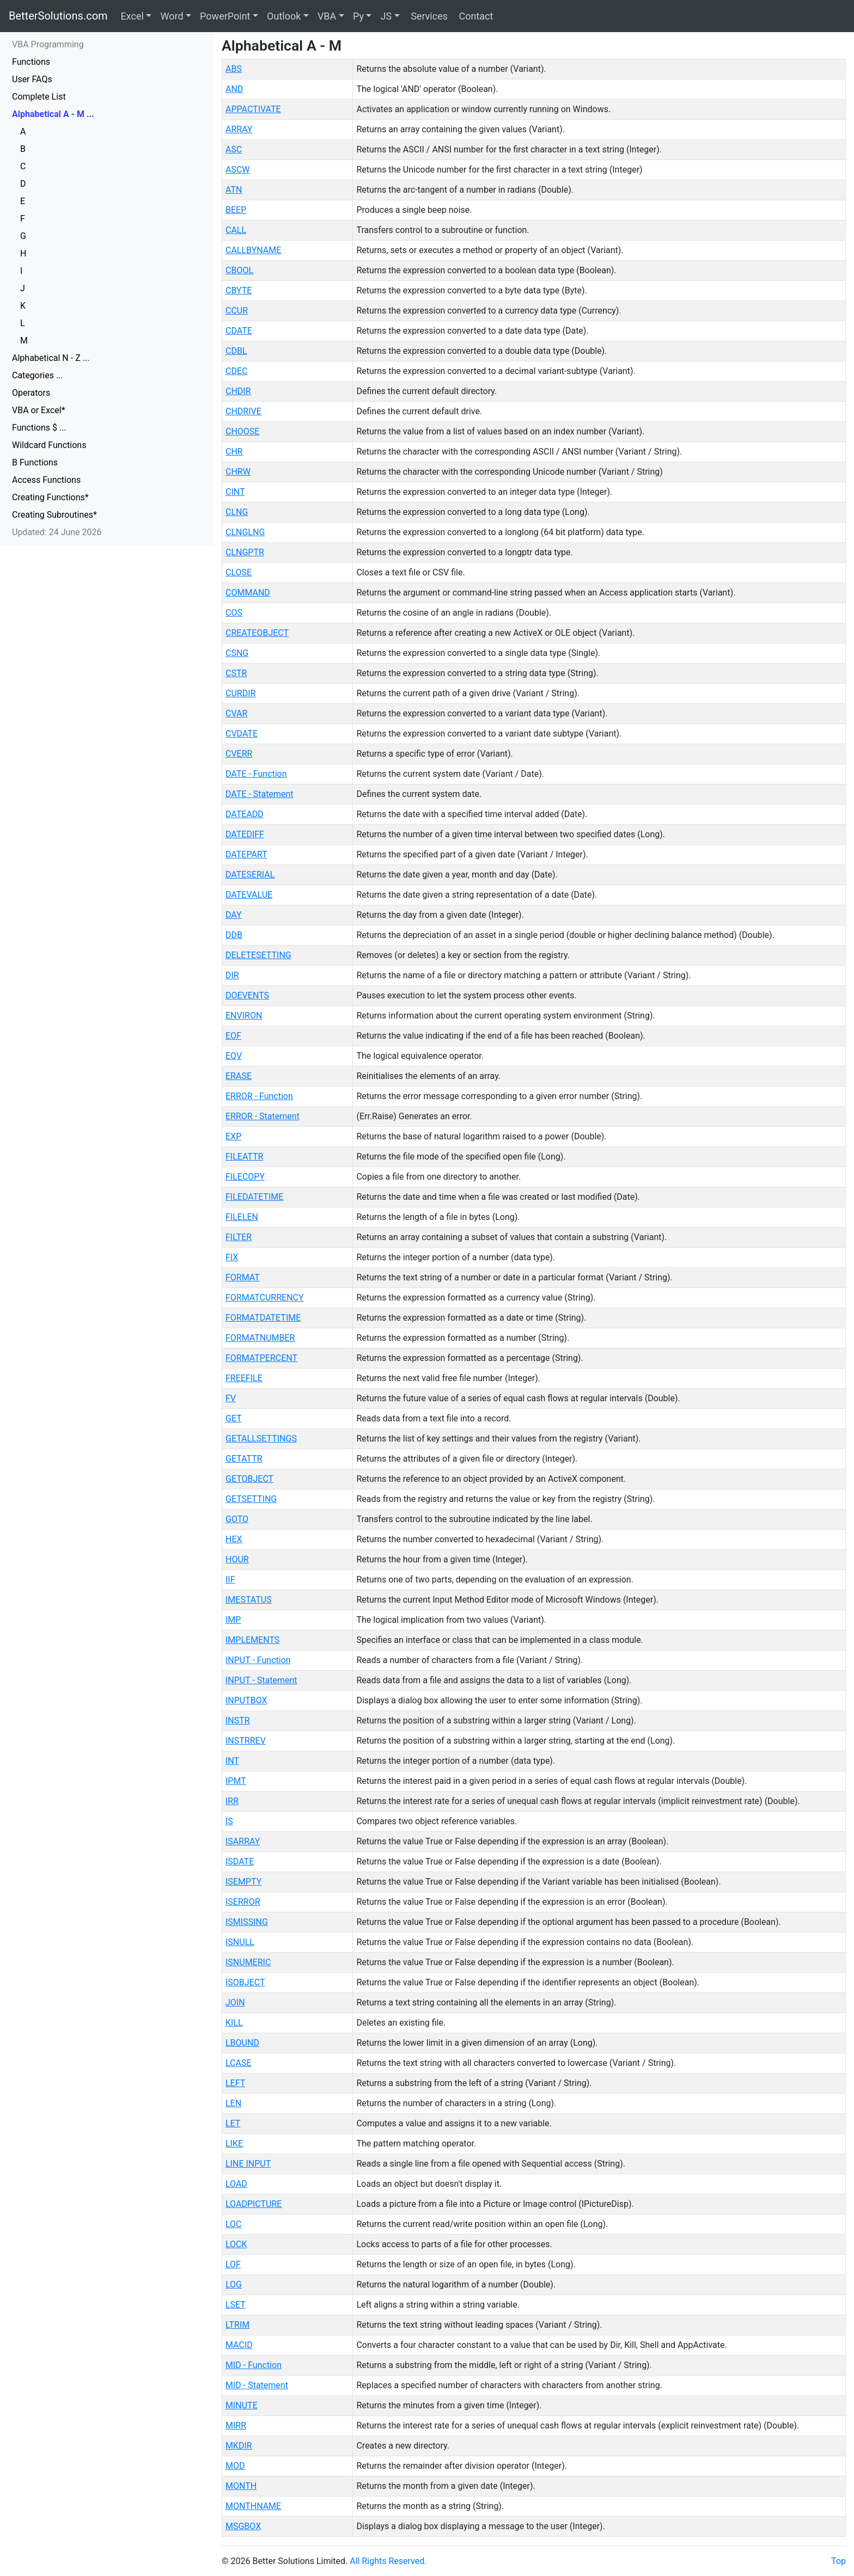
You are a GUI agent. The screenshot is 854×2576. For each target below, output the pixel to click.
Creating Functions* (50, 497)
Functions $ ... (39, 427)
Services (428, 16)
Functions (31, 62)
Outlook (284, 16)
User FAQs (32, 79)
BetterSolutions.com (58, 15)
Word (171, 16)
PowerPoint (225, 16)
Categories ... (37, 375)
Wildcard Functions (49, 445)
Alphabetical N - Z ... (50, 358)
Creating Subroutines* (54, 515)
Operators (31, 393)
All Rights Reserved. (388, 2561)
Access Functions (46, 480)
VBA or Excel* (38, 410)
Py (358, 16)
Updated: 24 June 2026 (57, 532)
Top (838, 2561)
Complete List (39, 96)
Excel (132, 16)
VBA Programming (48, 44)
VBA (327, 16)
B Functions (35, 462)
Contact (474, 16)
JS (386, 16)
